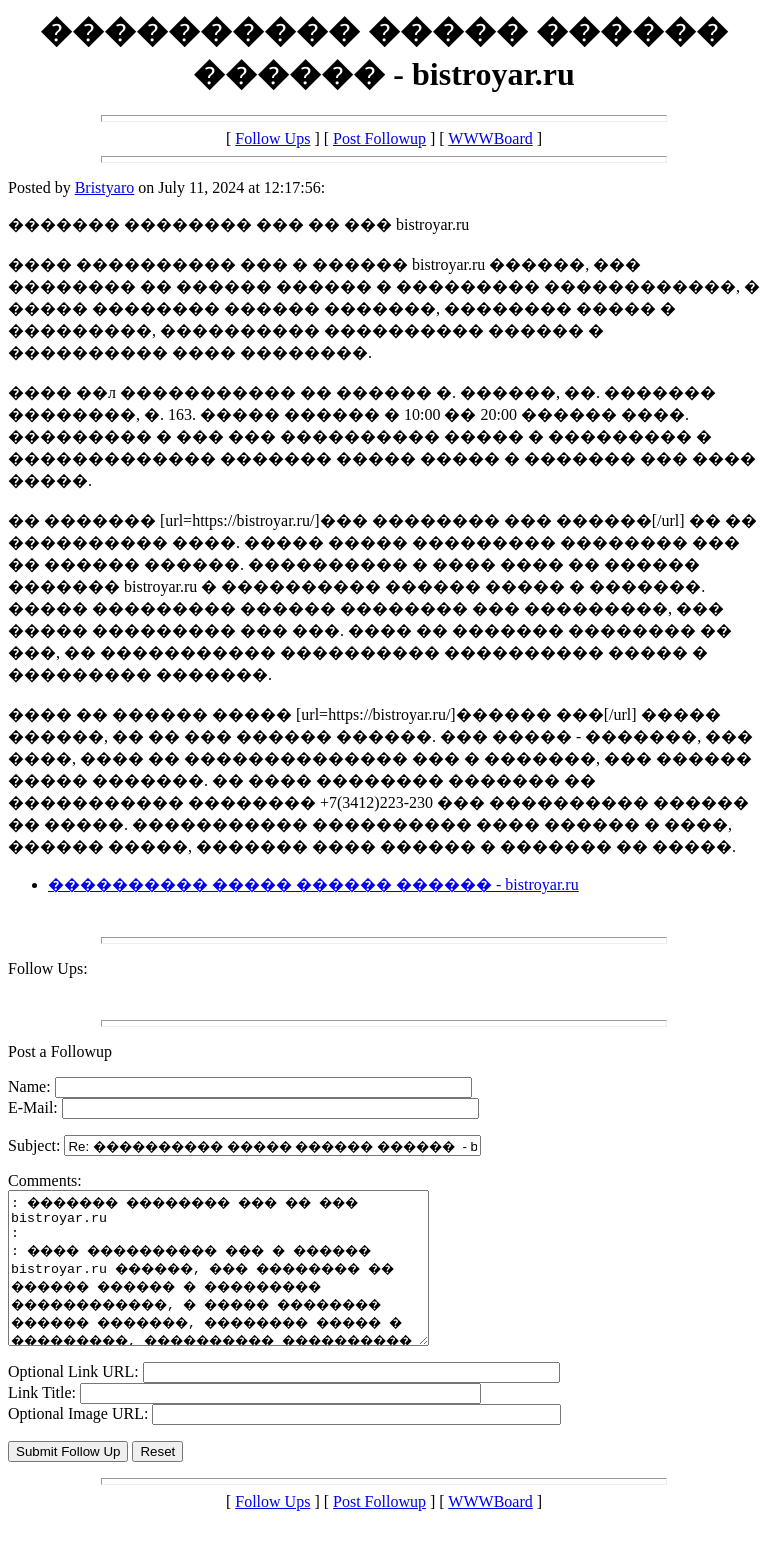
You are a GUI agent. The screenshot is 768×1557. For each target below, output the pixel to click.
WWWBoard (490, 138)
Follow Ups (272, 138)
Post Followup (379, 138)
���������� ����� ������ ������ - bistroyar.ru (313, 884)
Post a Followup (60, 1051)
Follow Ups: (48, 968)
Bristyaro (105, 187)
